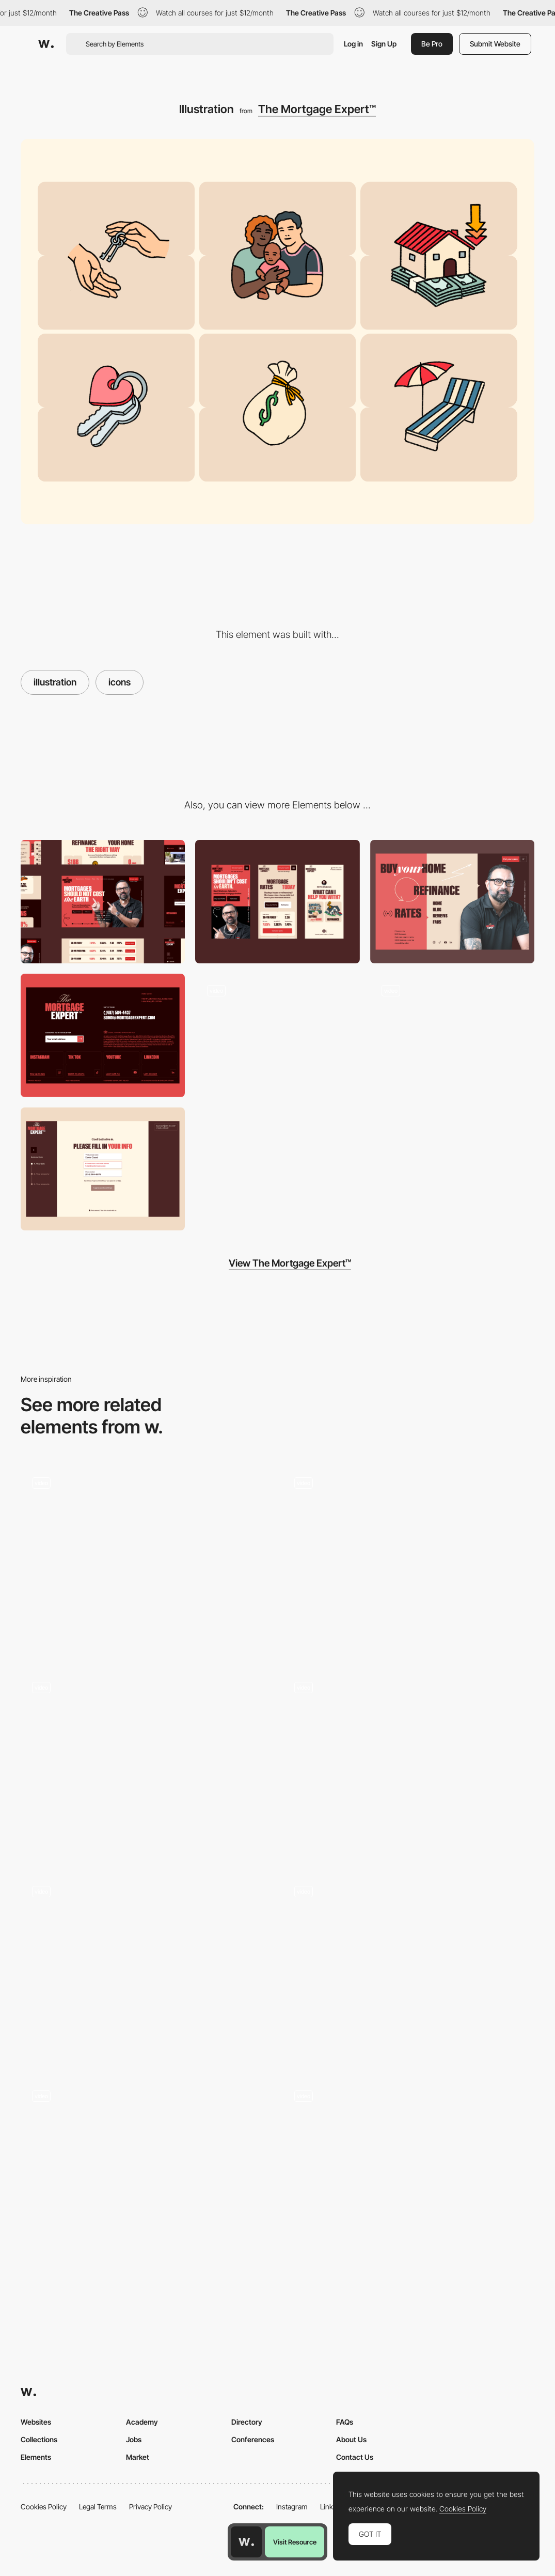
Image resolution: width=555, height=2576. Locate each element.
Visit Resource (294, 2542)
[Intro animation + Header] (452, 1035)
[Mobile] (277, 901)
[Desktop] (103, 901)
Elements (36, 2457)
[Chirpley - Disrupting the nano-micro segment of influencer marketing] (147, 2169)
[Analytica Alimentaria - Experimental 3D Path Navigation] (147, 1760)
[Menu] (452, 901)
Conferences (252, 2439)
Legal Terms (98, 2506)
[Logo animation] (277, 1035)
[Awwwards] (46, 44)
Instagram (292, 2506)
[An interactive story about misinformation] (409, 2173)
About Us (351, 2439)
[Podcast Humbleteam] (147, 1969)
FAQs (344, 2421)
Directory (246, 2421)
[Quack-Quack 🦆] (409, 1764)
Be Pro (431, 43)
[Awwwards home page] (246, 2541)
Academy (142, 2421)
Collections (39, 2439)
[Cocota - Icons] (147, 1560)
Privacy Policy (150, 2506)
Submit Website (495, 43)
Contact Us (354, 2457)
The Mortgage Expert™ (317, 109)
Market (137, 2457)
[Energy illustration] (409, 1560)
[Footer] (103, 1035)
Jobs (133, 2439)
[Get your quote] (103, 1169)
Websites (36, 2421)
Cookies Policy (44, 2506)
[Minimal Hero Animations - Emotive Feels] (409, 1964)
